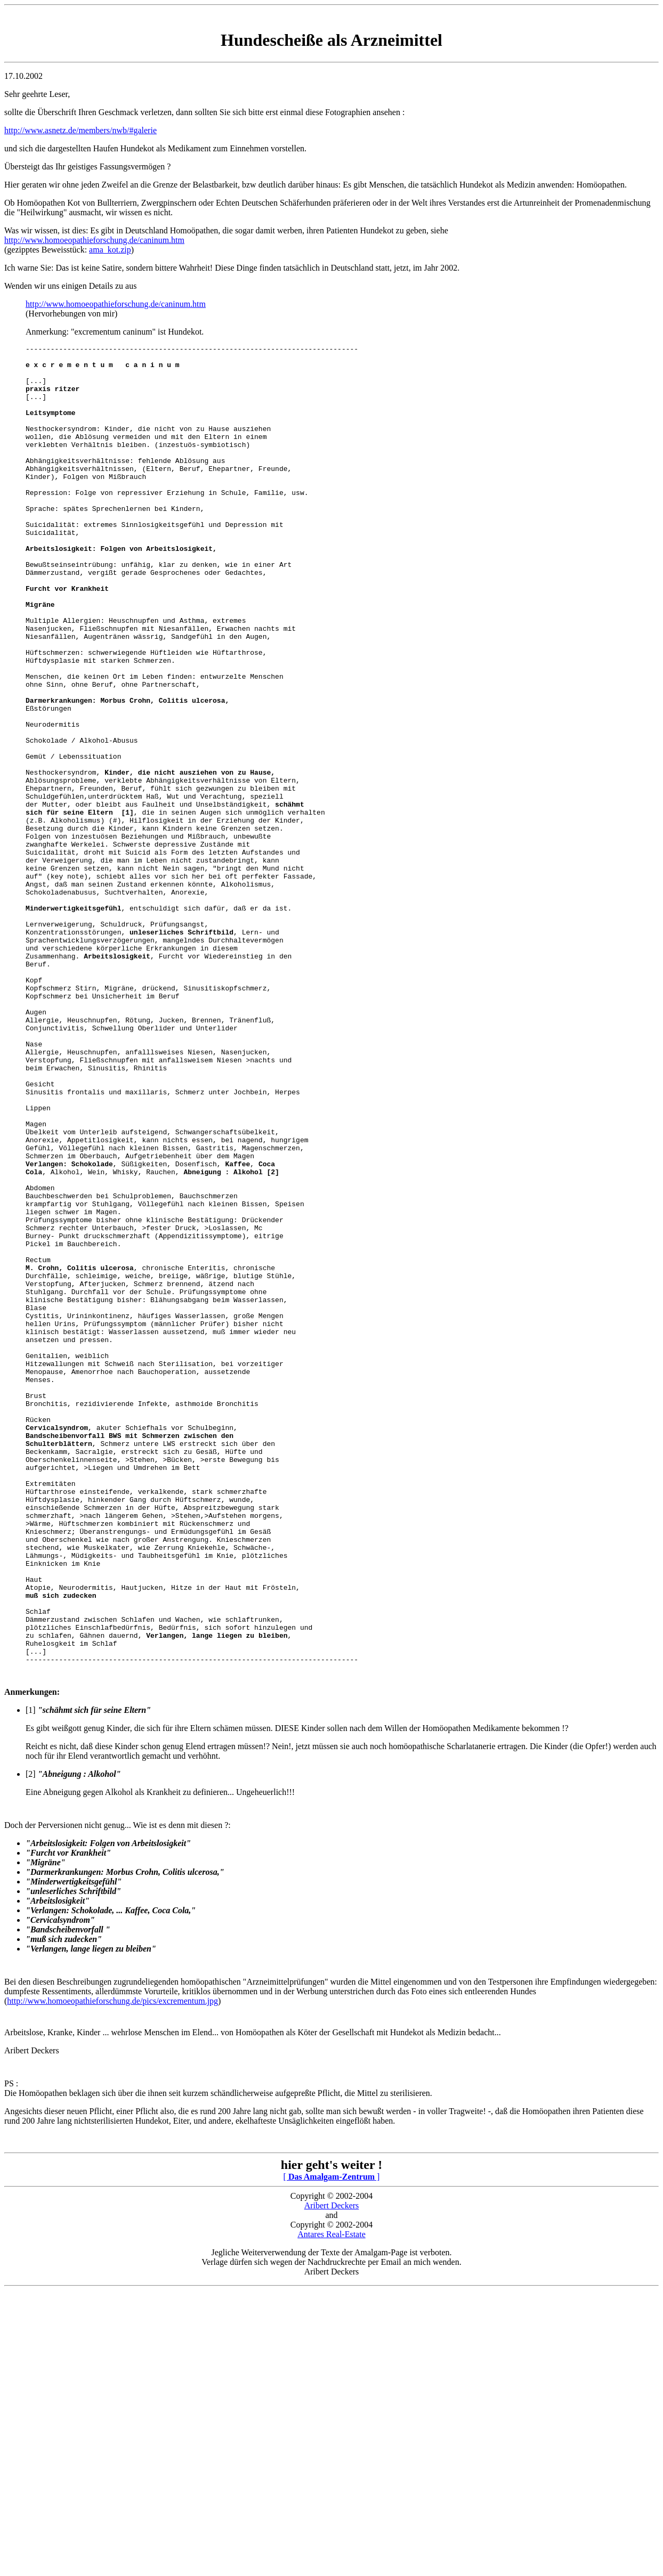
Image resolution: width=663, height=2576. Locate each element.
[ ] (332, 2448)
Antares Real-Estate (331, 2505)
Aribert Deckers (331, 2477)
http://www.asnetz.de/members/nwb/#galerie (80, 130)
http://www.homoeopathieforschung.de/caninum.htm (94, 240)
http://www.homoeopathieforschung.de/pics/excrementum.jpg (112, 2269)
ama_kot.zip (110, 249)
